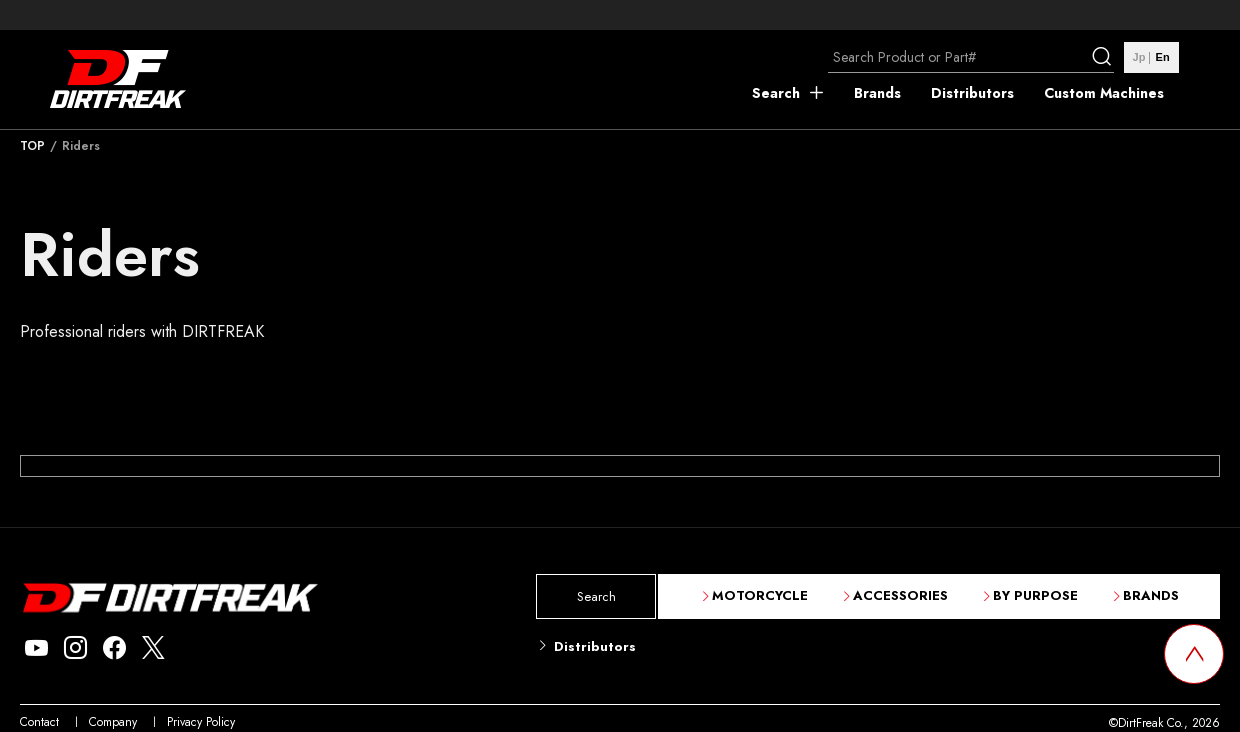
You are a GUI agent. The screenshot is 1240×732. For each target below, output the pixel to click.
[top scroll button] (1194, 654)
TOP (32, 146)
